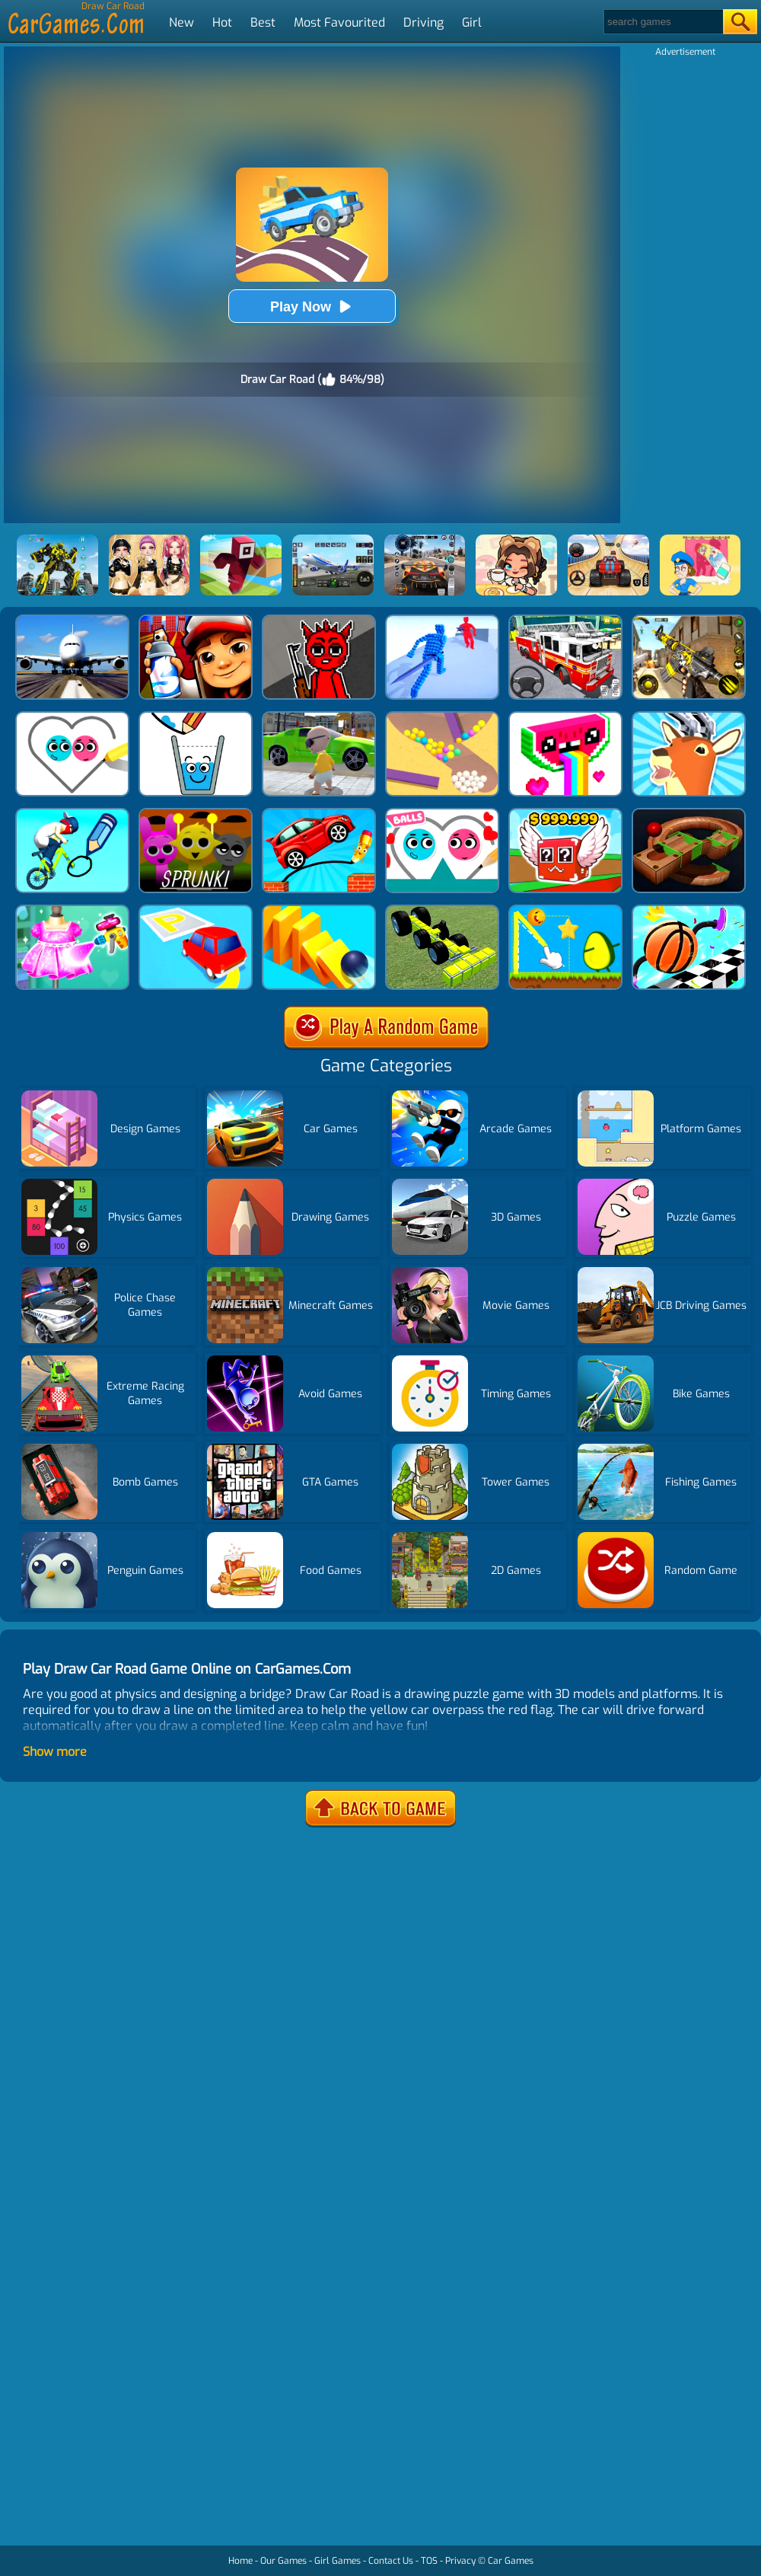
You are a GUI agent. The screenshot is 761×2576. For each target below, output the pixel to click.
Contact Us (390, 2561)
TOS (429, 2561)
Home (240, 2561)
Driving (423, 22)
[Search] (662, 21)
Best (262, 22)
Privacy (460, 2561)
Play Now (312, 306)
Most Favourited (339, 22)
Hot (222, 22)
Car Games (510, 2561)
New (181, 22)
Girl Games (337, 2561)
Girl (472, 22)
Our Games (283, 2561)
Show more (55, 1752)
